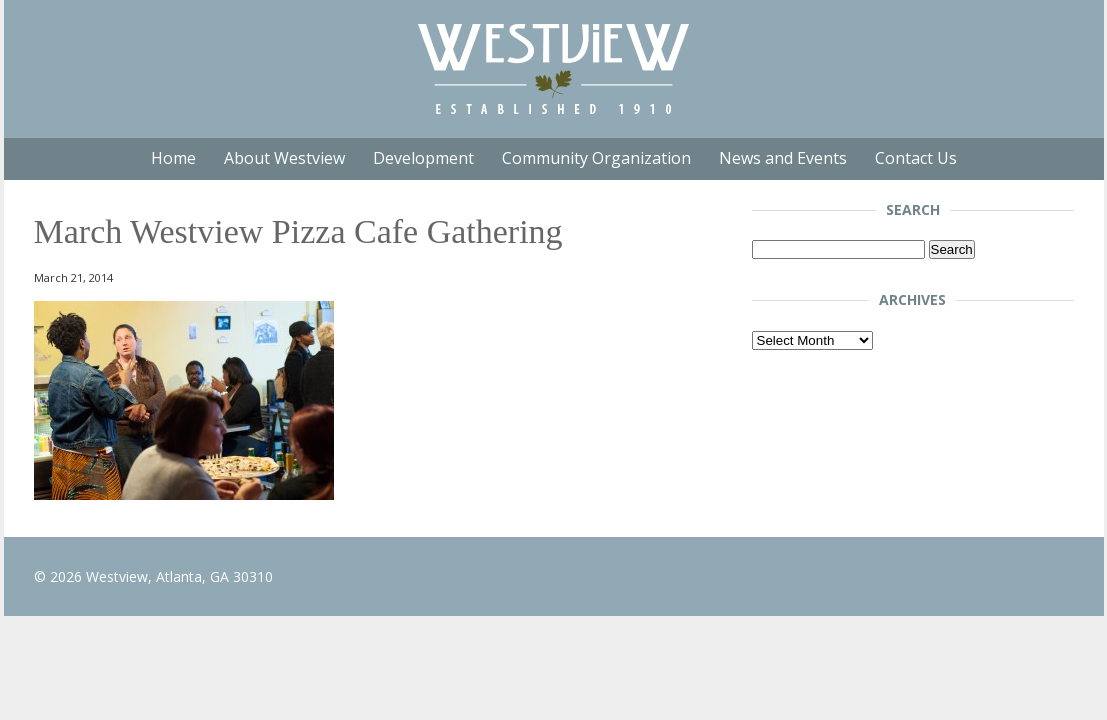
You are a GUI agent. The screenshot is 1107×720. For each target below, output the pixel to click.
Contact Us (916, 158)
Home (173, 158)
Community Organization (596, 158)
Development (423, 158)
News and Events (783, 158)
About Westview (284, 158)
